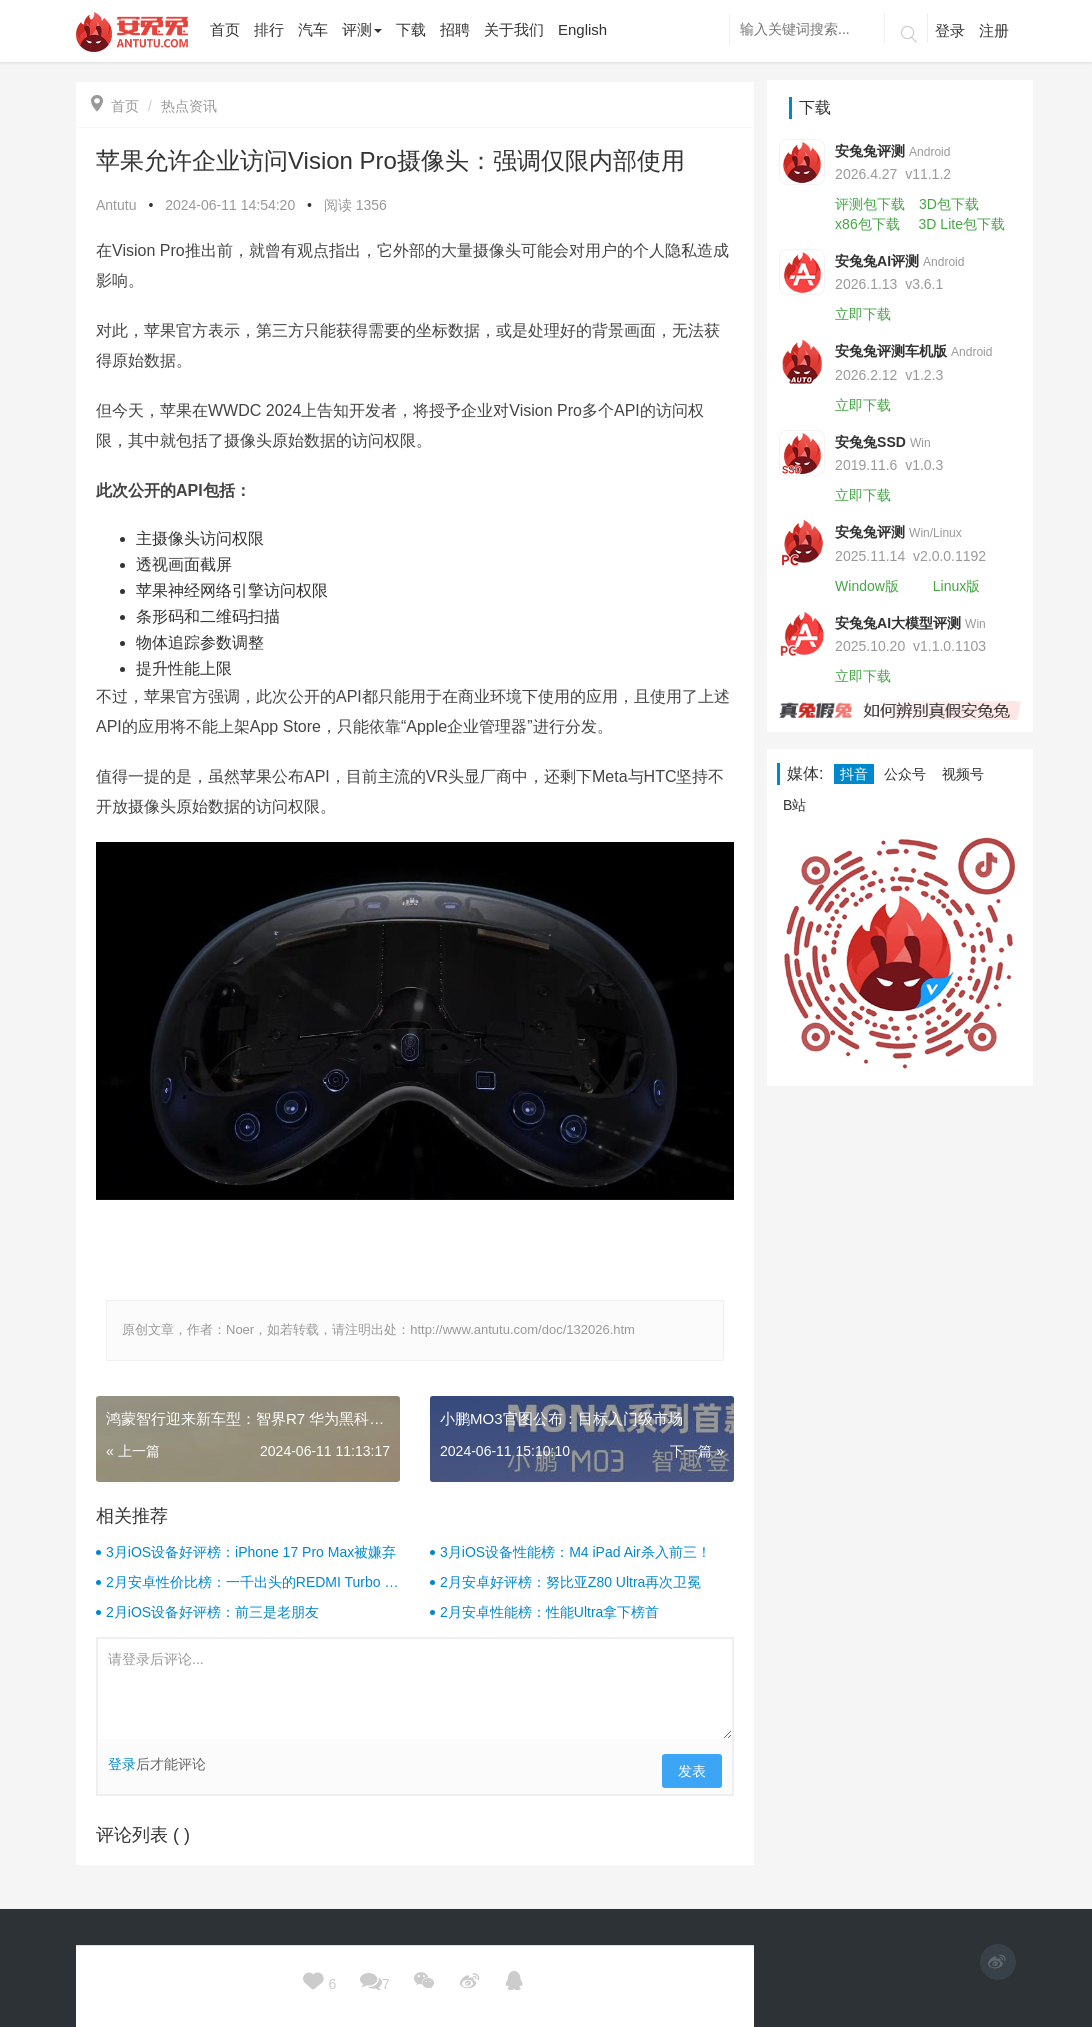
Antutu (116, 205)
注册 (994, 30)
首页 (115, 106)
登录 (950, 30)
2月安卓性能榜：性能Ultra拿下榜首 (549, 1612)
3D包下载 (949, 204)
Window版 (867, 586)
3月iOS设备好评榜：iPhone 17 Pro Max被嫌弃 (251, 1552)
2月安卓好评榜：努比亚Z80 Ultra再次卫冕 (570, 1582)
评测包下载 (870, 204)
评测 (362, 29)
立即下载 (863, 314)
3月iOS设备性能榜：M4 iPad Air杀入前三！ (575, 1552)
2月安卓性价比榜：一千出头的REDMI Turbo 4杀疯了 (249, 1583)
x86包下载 (867, 224)
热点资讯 (189, 106)
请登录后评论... (415, 1689)
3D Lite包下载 (962, 224)
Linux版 (956, 586)
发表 (692, 1771)
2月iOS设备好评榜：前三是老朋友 (212, 1612)
